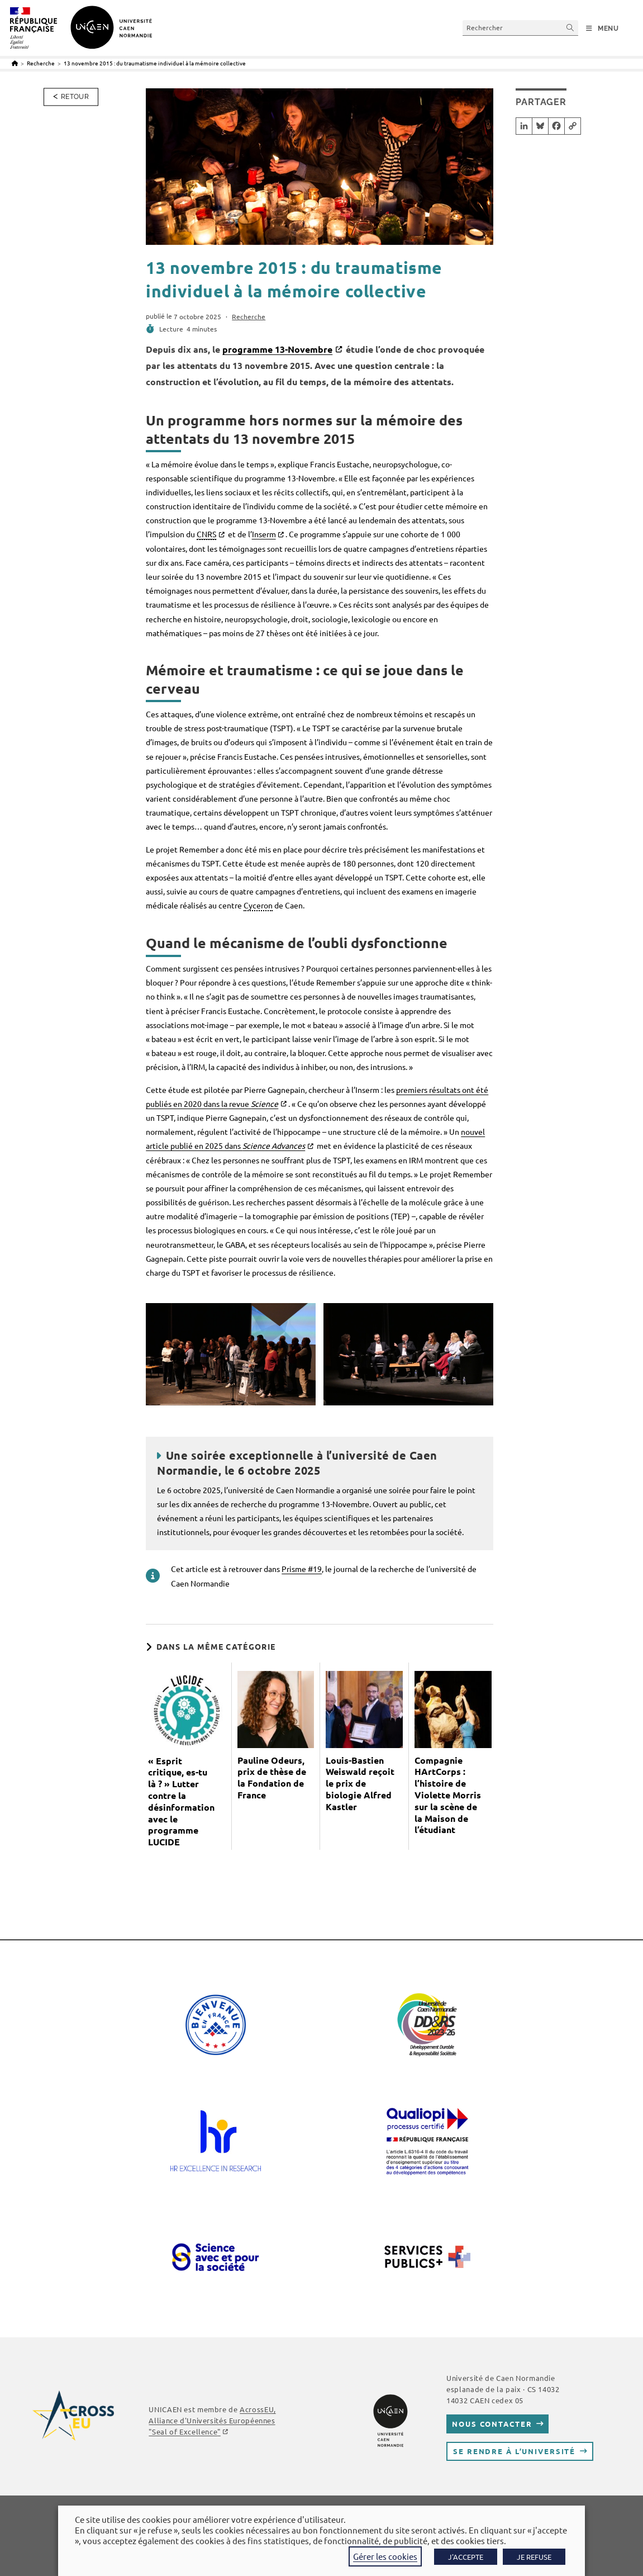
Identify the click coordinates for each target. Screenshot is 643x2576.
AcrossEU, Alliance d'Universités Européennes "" (212, 2420)
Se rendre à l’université (514, 2451)
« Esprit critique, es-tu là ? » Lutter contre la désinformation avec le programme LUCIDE (181, 1801)
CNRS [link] (206, 534)
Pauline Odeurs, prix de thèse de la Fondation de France (271, 1778)
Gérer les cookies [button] (385, 2556)
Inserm (264, 534)
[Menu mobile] (602, 28)
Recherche (248, 316)
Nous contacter (492, 2423)
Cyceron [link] (258, 905)
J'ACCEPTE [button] (465, 2556)
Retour (75, 97)
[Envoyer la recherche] (570, 27)
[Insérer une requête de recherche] (520, 27)
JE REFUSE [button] (534, 2556)
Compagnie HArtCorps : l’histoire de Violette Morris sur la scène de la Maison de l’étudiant (448, 1795)
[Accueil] (15, 63)
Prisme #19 (302, 1569)
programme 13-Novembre (277, 349)
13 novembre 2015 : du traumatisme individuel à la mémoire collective (155, 63)
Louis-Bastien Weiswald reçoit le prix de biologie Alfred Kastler (360, 1783)
